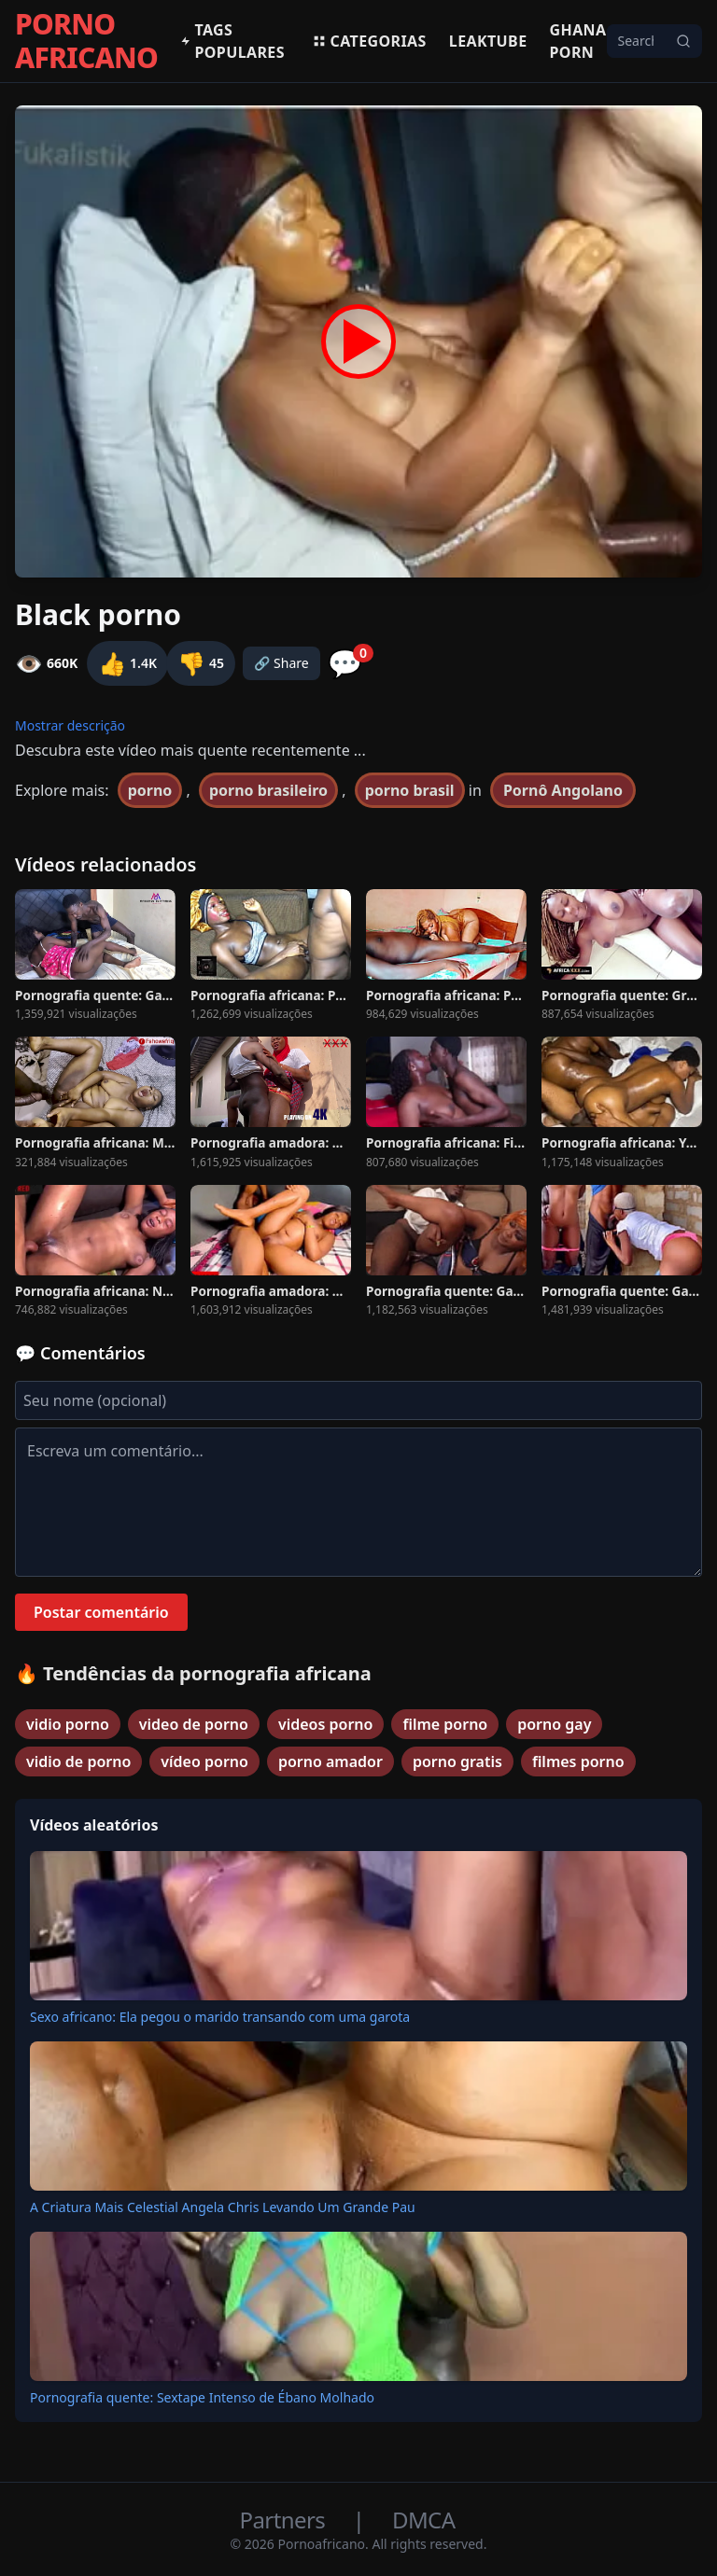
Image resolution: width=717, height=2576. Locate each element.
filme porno (444, 1724)
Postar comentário (101, 1612)
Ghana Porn (578, 41)
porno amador (330, 1761)
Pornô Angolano (563, 790)
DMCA (423, 2519)
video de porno (193, 1724)
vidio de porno (78, 1761)
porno (150, 790)
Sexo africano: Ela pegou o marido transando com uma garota (220, 2017)
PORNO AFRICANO (86, 41)
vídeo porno (204, 1761)
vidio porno (67, 1724)
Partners (285, 2519)
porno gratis (457, 1761)
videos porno (325, 1724)
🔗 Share (281, 663)
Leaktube (488, 41)
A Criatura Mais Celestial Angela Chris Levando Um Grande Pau (222, 2207)
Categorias (369, 41)
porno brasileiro (268, 790)
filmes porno (578, 1761)
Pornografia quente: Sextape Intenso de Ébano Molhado (202, 2397)
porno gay (554, 1724)
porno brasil (410, 790)
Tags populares (232, 41)
